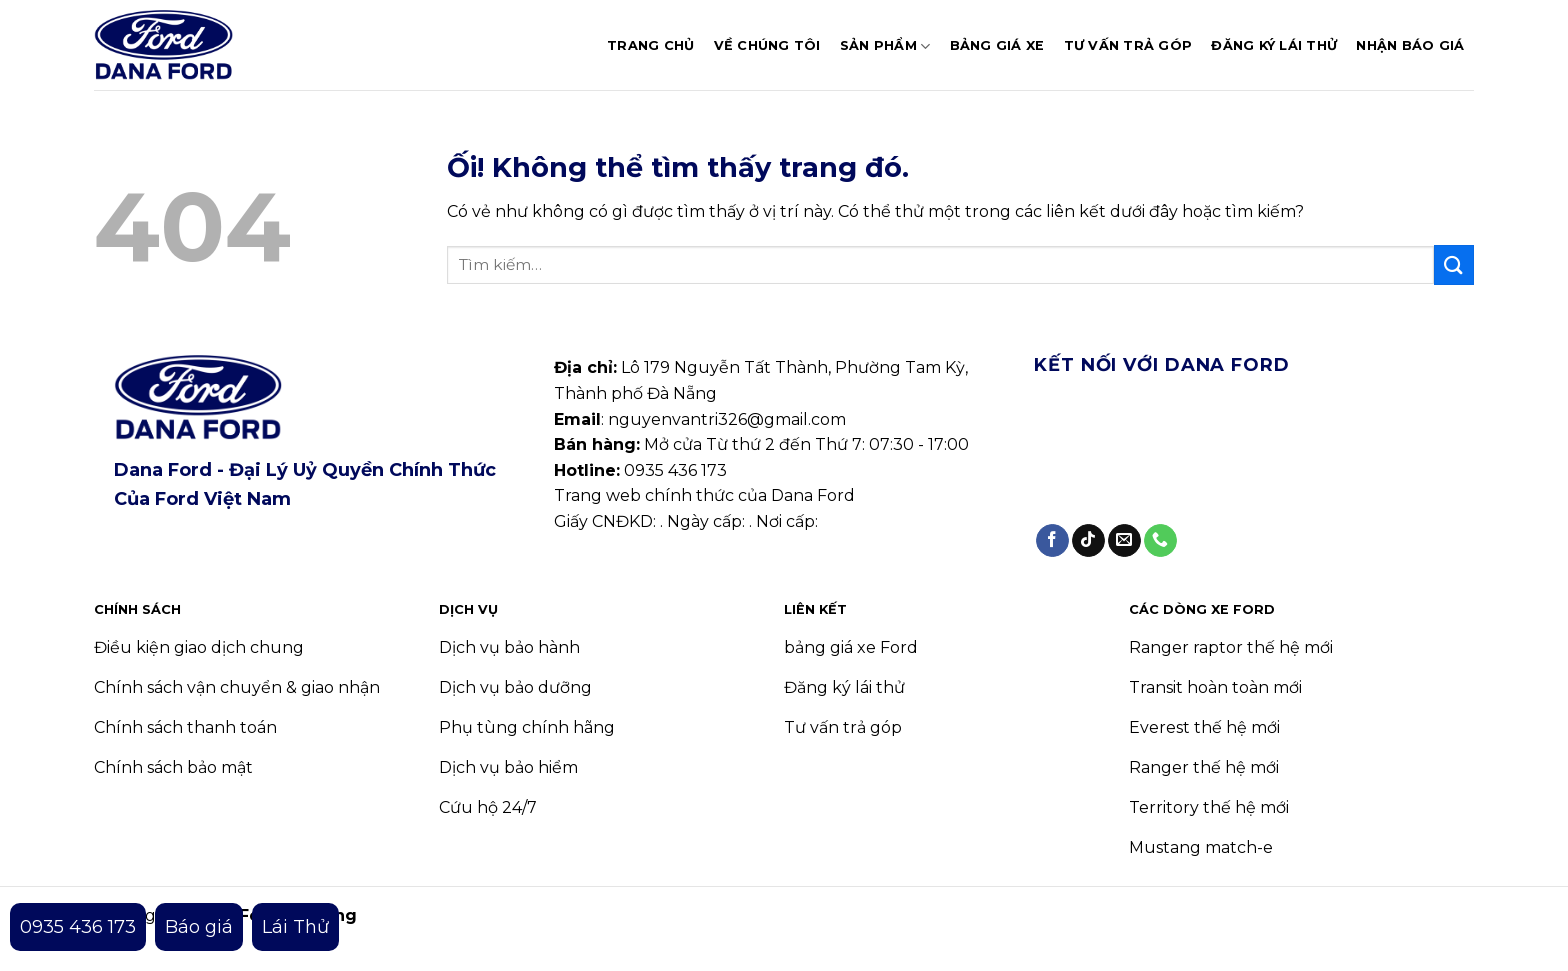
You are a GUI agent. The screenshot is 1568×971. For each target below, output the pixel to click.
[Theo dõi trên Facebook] (1052, 541)
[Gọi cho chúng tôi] (1160, 541)
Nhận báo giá (1410, 45)
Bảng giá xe (997, 45)
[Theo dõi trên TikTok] (1088, 541)
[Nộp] (1454, 264)
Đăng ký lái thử (1274, 45)
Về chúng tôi (767, 45)
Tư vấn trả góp (1128, 45)
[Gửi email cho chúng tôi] (1124, 541)
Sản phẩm (885, 46)
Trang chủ (650, 45)
